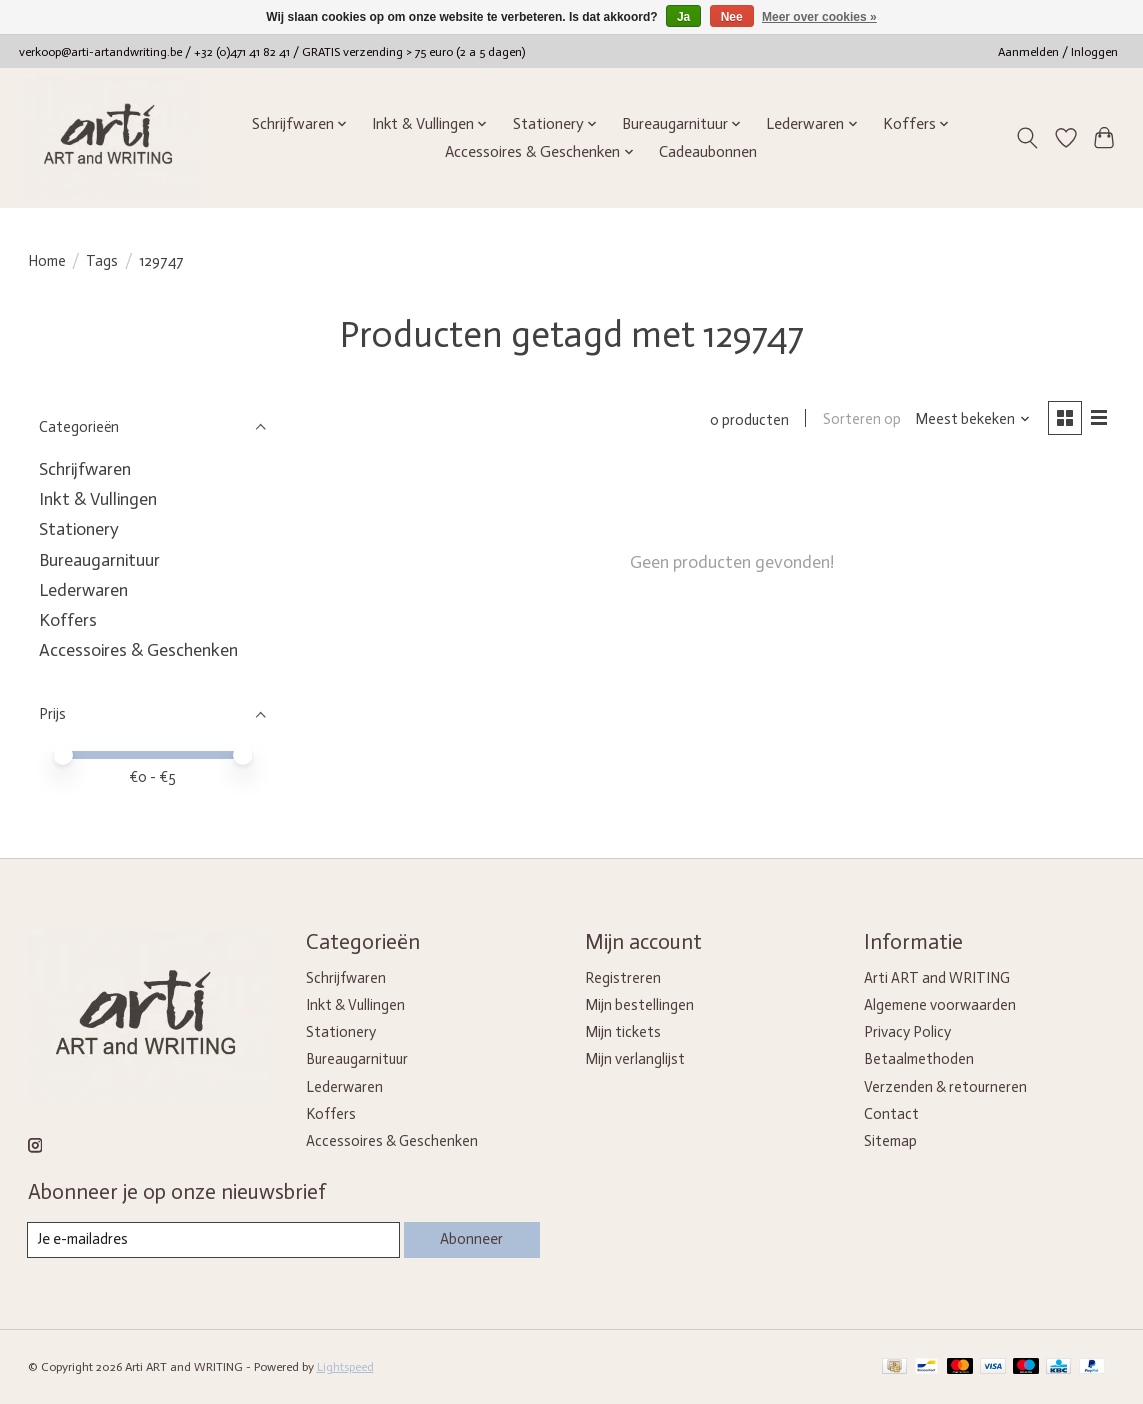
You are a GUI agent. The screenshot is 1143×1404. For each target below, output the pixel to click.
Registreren (623, 978)
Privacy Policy (907, 1032)
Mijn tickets (623, 1032)
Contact (891, 1114)
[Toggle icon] (1026, 138)
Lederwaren (83, 590)
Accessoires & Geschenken (138, 650)
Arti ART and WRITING (937, 978)
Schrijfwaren (85, 469)
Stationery (79, 529)
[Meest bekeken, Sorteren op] (971, 420)
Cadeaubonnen (708, 152)
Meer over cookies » (819, 17)
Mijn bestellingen (639, 1005)
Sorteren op (861, 420)
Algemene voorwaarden (940, 1005)
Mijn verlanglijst (635, 1059)
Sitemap (890, 1141)
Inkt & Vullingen (98, 499)
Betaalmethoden (919, 1059)
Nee (732, 17)
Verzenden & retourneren (945, 1087)
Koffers (68, 620)
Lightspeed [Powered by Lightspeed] (345, 1367)
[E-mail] (213, 1240)
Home (47, 261)
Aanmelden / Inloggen (1058, 52)
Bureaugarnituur (99, 560)
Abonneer (471, 1239)
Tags (102, 261)
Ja (683, 17)
